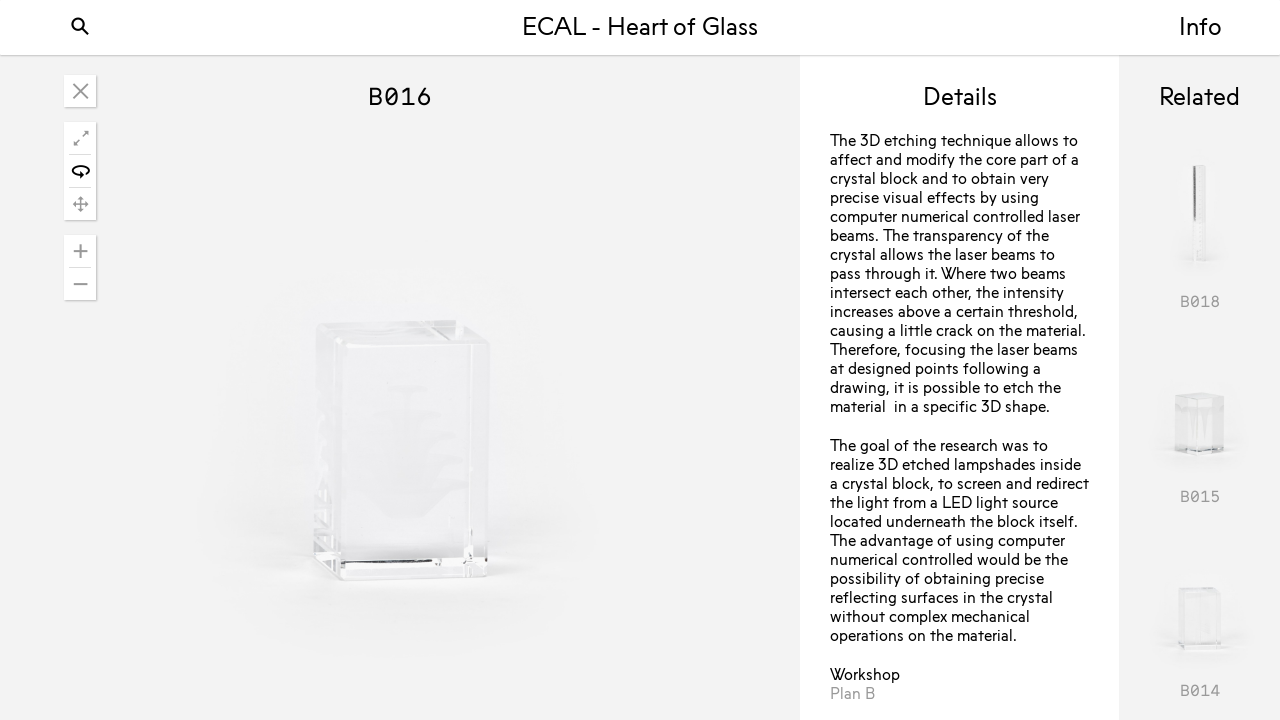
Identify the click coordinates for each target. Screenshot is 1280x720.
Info (1200, 29)
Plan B (852, 695)
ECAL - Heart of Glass (640, 29)
